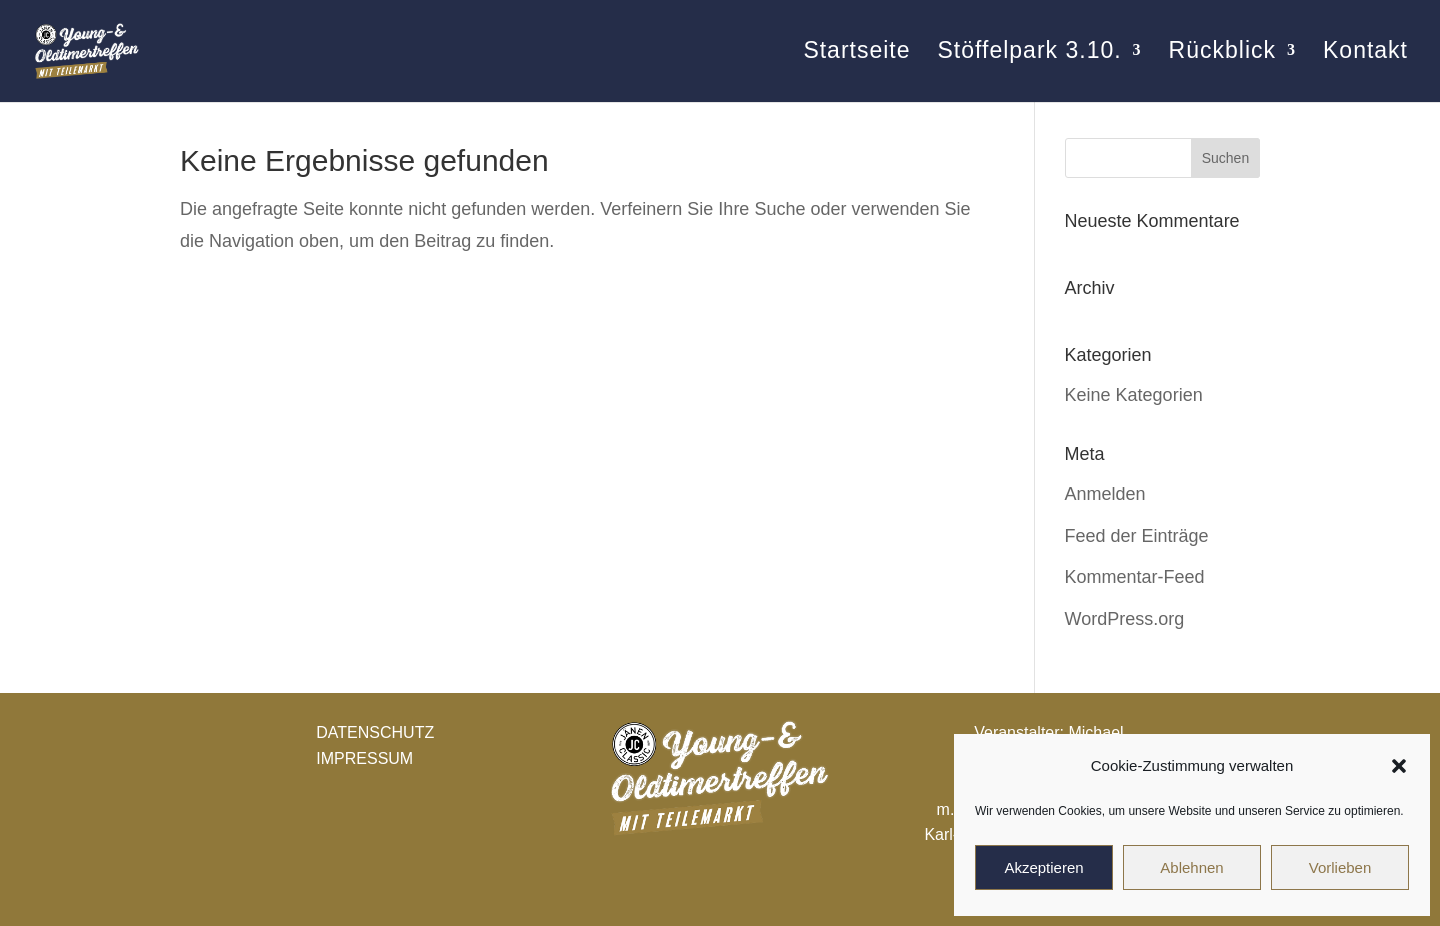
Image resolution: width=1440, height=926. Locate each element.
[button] (1399, 766)
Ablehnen (1191, 867)
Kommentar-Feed (1135, 577)
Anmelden (1105, 494)
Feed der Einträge (1137, 536)
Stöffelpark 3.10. (1029, 55)
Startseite (856, 55)
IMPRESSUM (364, 758)
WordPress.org (1125, 619)
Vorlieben (1340, 867)
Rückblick (1222, 55)
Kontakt (1365, 55)
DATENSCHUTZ (375, 732)
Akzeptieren (1043, 867)
